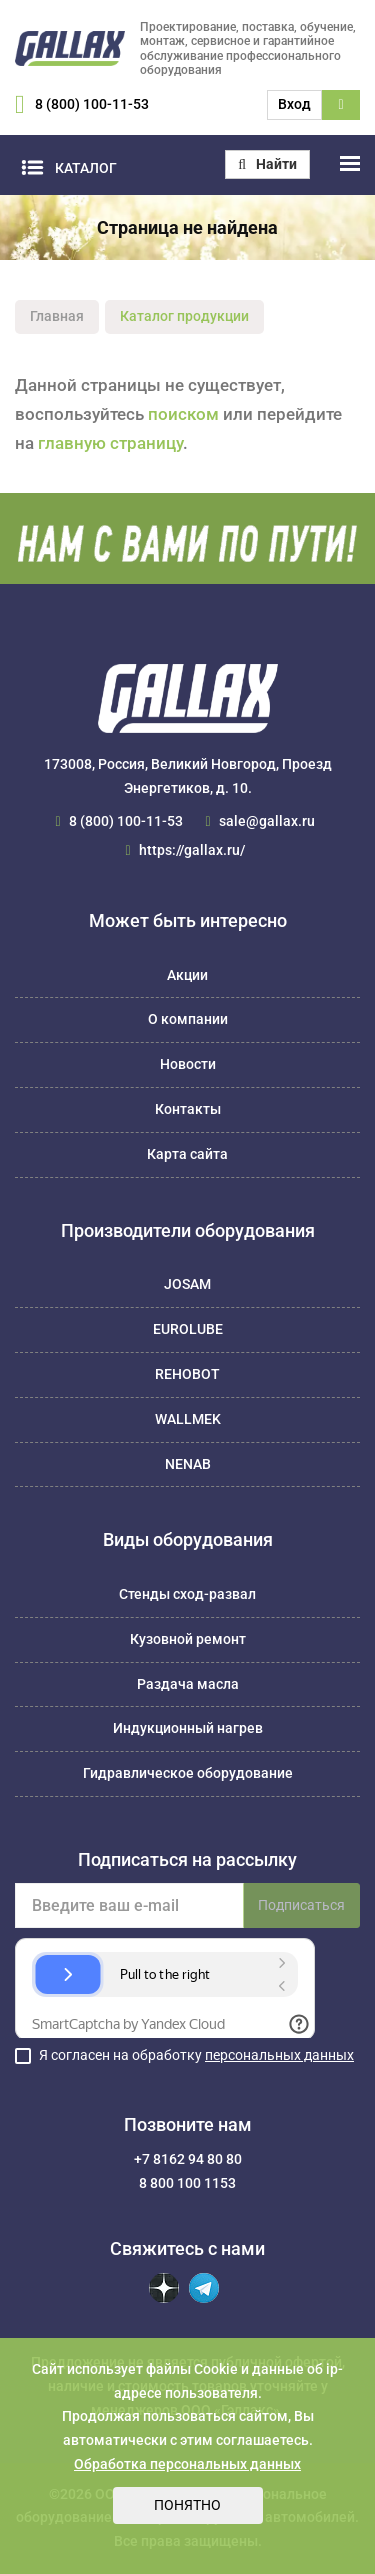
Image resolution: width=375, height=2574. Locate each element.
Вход (294, 104)
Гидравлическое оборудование (188, 1773)
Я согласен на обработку (196, 2055)
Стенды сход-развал (187, 1594)
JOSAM (187, 1284)
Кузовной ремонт (188, 1639)
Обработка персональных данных (187, 2464)
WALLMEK (188, 1419)
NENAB (188, 1464)
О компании (188, 1019)
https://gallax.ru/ (192, 850)
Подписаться (301, 1905)
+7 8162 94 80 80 (188, 2159)
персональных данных (279, 2055)
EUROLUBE (188, 1329)
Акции (187, 975)
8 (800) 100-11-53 (92, 104)
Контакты (188, 1109)
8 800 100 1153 (187, 2183)
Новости (188, 1064)
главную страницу (110, 443)
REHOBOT (187, 1374)
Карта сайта (187, 1154)
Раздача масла (188, 1684)
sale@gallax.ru (267, 821)
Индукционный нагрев (188, 1728)
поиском (183, 414)
